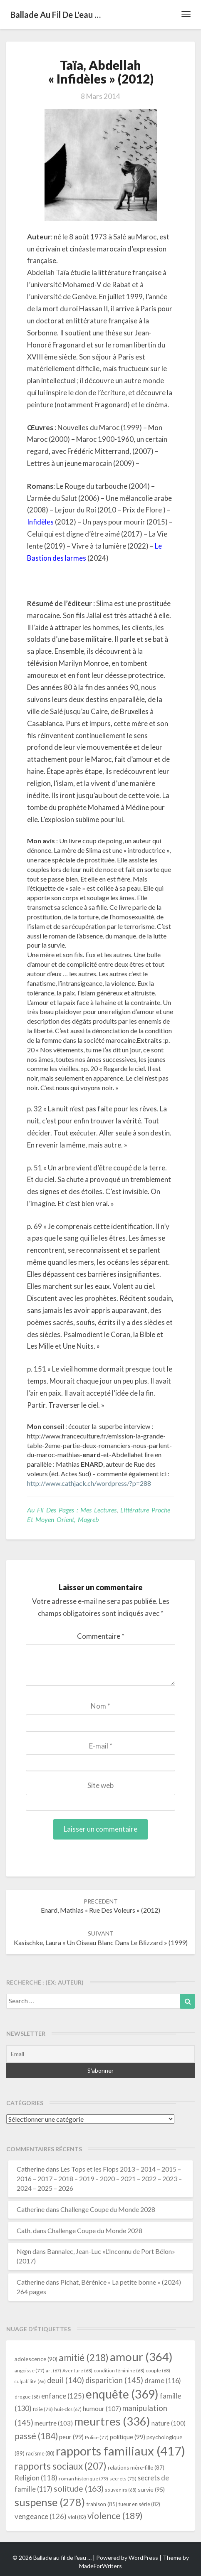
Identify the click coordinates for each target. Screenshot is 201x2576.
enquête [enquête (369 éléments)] (122, 2394)
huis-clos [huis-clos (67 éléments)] (68, 2409)
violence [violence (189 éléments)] (115, 2515)
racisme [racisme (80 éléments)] (40, 2453)
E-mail (100, 1745)
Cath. (24, 2230)
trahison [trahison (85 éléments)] (101, 2504)
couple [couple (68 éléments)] (158, 2370)
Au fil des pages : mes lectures (72, 1510)
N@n (24, 2251)
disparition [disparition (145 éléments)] (114, 2380)
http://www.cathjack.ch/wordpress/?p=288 (89, 1483)
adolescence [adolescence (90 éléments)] (36, 2358)
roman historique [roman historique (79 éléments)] (83, 2478)
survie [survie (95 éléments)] (151, 2489)
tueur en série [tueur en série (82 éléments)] (139, 2504)
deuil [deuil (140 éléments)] (65, 2380)
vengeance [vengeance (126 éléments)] (41, 2516)
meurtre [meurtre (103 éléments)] (54, 2423)
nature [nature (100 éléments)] (168, 2423)
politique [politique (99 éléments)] (127, 2437)
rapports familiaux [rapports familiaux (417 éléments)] (120, 2450)
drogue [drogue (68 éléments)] (27, 2396)
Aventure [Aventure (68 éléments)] (77, 2370)
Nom (100, 1706)
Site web (100, 1785)
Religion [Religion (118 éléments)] (36, 2478)
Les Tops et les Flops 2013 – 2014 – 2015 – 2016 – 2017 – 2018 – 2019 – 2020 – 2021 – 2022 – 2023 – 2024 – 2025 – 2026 (99, 2178)
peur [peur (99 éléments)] (71, 2437)
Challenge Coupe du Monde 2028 (107, 2209)
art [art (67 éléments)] (53, 2370)
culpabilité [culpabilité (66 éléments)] (30, 2381)
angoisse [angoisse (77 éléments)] (30, 2370)
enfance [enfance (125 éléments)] (62, 2395)
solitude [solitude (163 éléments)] (79, 2488)
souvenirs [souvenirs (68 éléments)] (120, 2489)
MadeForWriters (100, 2565)
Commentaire (100, 1636)
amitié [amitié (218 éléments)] (84, 2357)
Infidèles (40, 521)
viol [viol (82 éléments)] (77, 2517)
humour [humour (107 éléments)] (102, 2408)
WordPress (143, 2557)
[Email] (100, 2054)
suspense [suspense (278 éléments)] (50, 2502)
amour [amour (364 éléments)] (141, 2356)
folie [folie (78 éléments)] (43, 2409)
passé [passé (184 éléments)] (36, 2436)
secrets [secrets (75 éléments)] (122, 2478)
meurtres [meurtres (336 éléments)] (112, 2421)
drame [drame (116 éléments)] (162, 2380)
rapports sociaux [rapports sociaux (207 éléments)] (61, 2466)
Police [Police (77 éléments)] (97, 2437)
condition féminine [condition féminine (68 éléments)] (119, 2370)
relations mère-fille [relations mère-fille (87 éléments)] (136, 2467)
